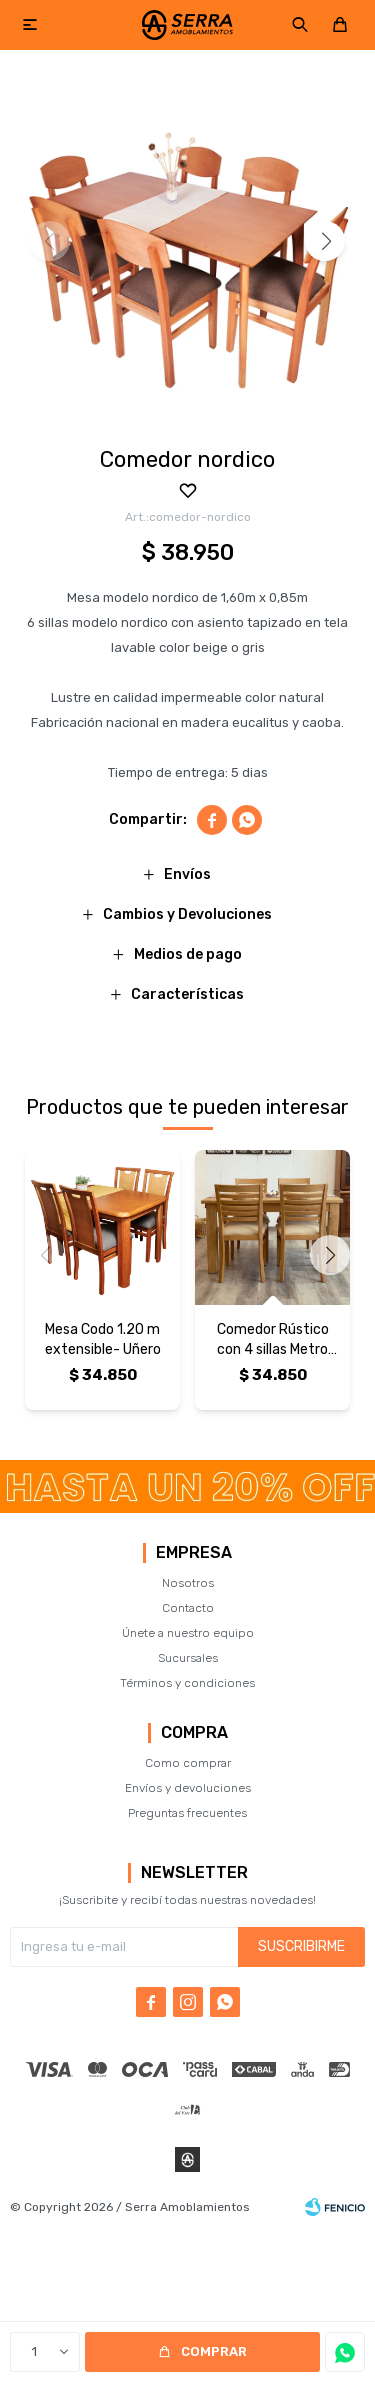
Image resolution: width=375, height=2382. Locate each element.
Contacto (188, 1608)
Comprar (214, 2351)
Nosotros (188, 1583)
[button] (325, 241)
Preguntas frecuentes (187, 1813)
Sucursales (188, 1658)
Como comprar (188, 1763)
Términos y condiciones (187, 1683)
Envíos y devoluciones (188, 1788)
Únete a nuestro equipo (188, 1633)
